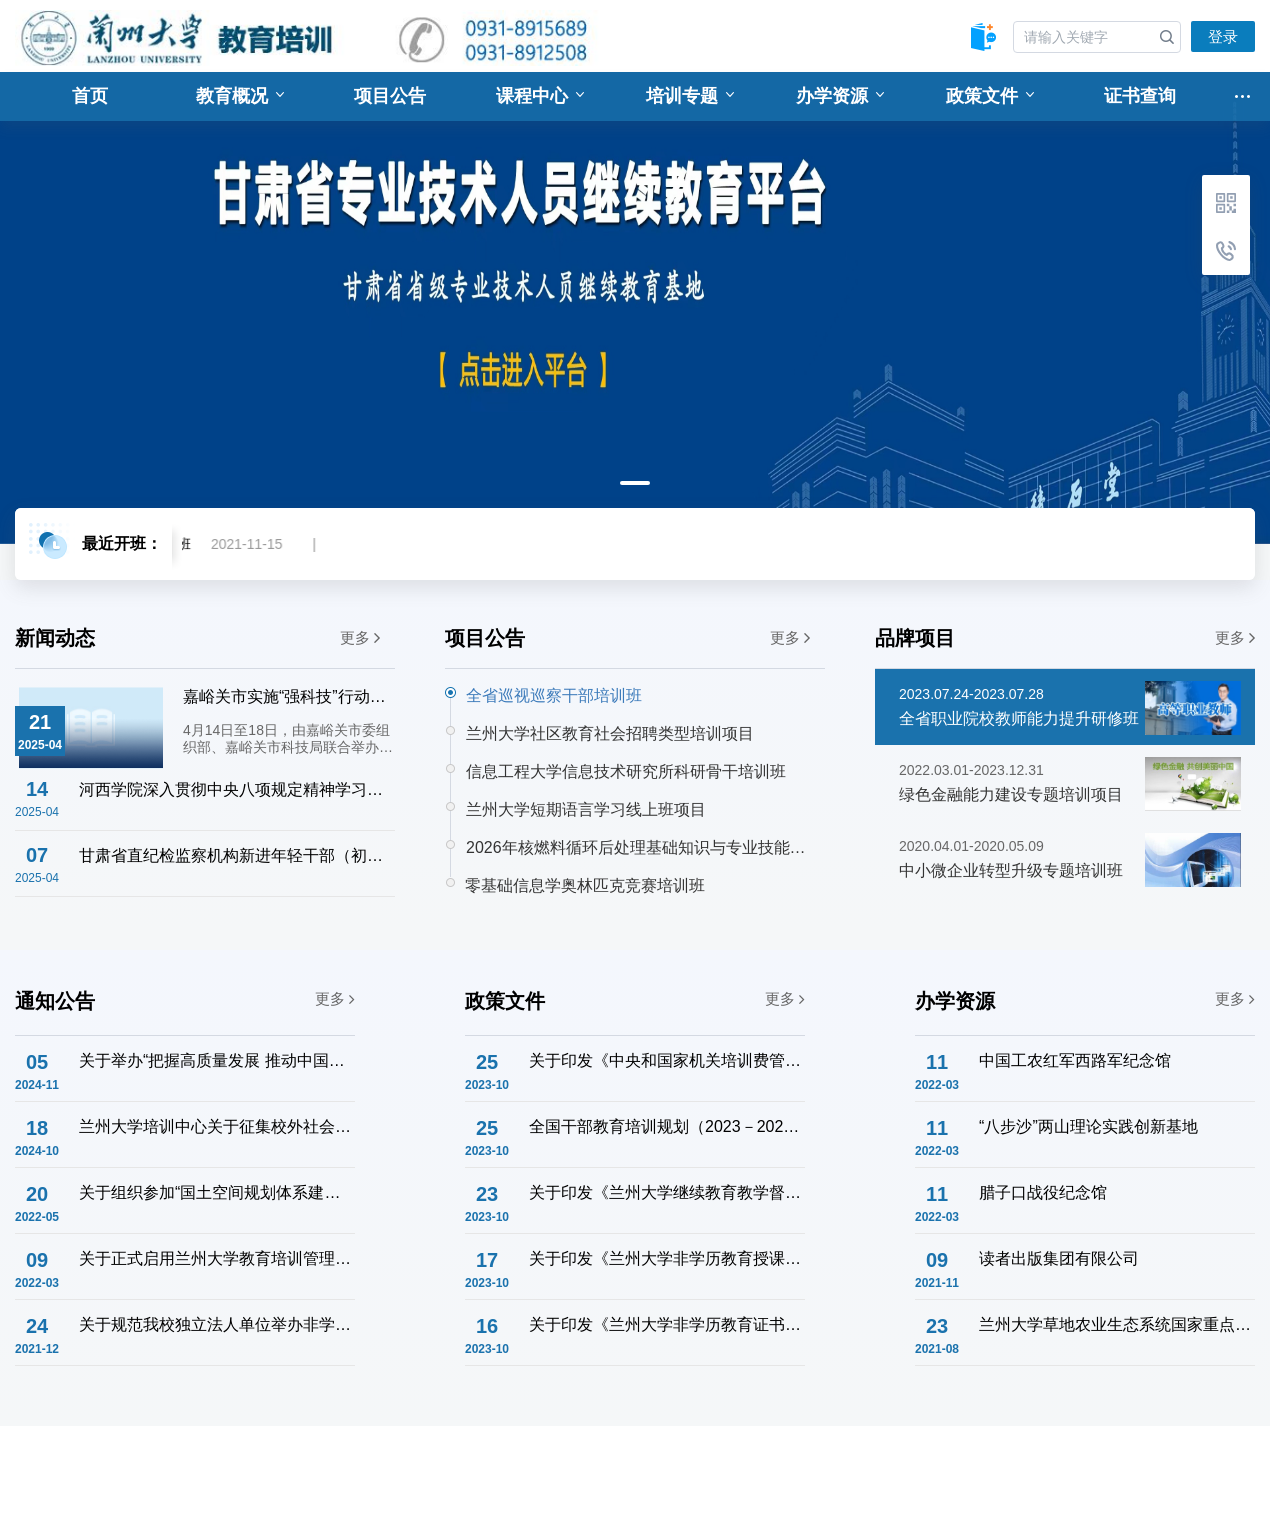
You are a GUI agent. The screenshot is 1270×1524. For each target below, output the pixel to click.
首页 (90, 96)
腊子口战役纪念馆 (1043, 1192)
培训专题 (690, 96)
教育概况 (240, 96)
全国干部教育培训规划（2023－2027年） (666, 1126)
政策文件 (990, 96)
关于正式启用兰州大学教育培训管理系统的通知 (216, 1258)
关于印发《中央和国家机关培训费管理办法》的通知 (666, 1060)
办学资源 (840, 96)
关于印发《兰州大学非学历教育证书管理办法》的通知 (666, 1324)
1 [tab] (635, 483)
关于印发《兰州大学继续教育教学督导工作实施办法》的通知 (666, 1192)
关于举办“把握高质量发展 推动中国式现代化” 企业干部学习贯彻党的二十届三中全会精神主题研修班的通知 (216, 1060)
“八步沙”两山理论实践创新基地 (1088, 1126)
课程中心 (540, 96)
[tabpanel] (635, 308)
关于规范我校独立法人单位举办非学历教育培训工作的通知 (216, 1324)
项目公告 (390, 96)
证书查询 (1140, 96)
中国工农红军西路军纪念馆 (1075, 1060)
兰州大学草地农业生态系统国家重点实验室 (1116, 1324)
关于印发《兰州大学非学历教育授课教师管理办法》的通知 (666, 1258)
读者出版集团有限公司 (1059, 1258)
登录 (1223, 36)
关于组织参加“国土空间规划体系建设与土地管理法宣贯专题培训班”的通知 (216, 1192)
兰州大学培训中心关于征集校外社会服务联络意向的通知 (216, 1126)
